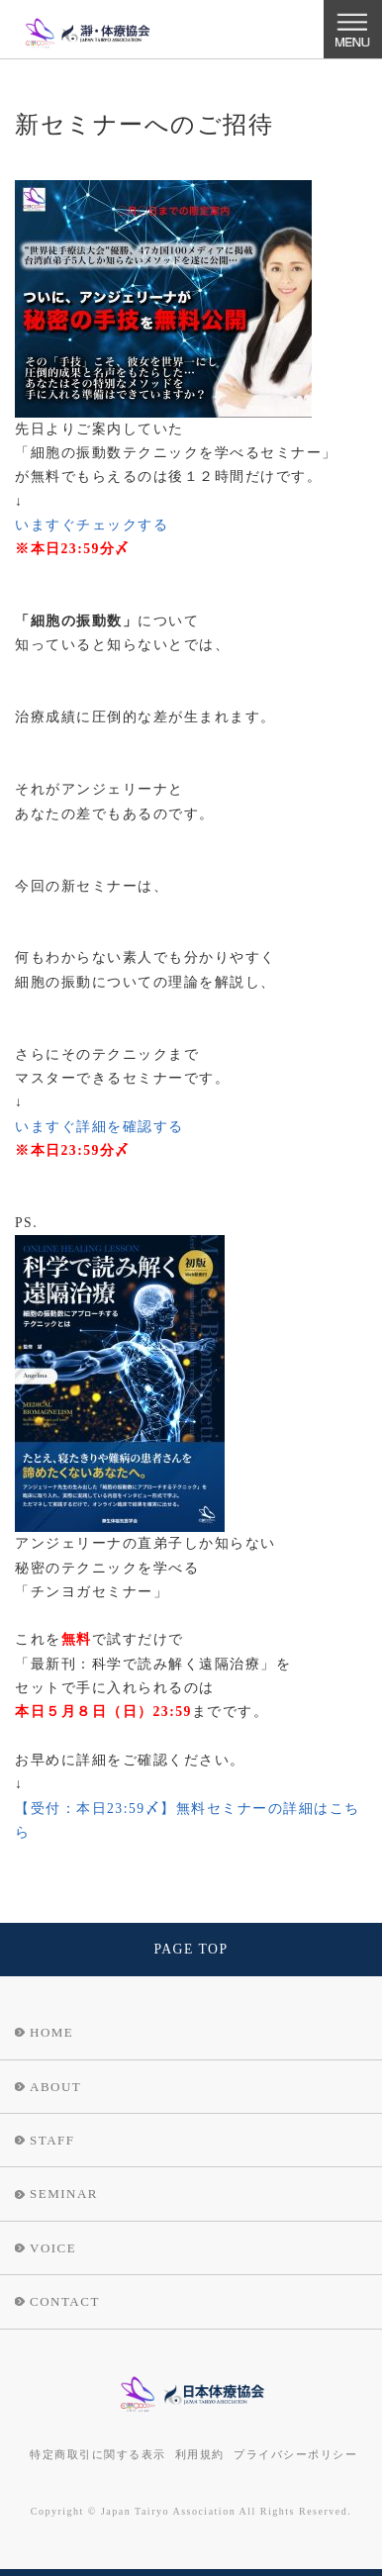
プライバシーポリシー (295, 2454)
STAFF (52, 2140)
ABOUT (55, 2086)
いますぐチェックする (91, 525)
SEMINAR (64, 2193)
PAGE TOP (190, 1949)
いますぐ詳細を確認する (99, 1126)
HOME (51, 2032)
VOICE (53, 2248)
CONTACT (65, 2301)
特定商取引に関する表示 (98, 2454)
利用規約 (200, 2454)
